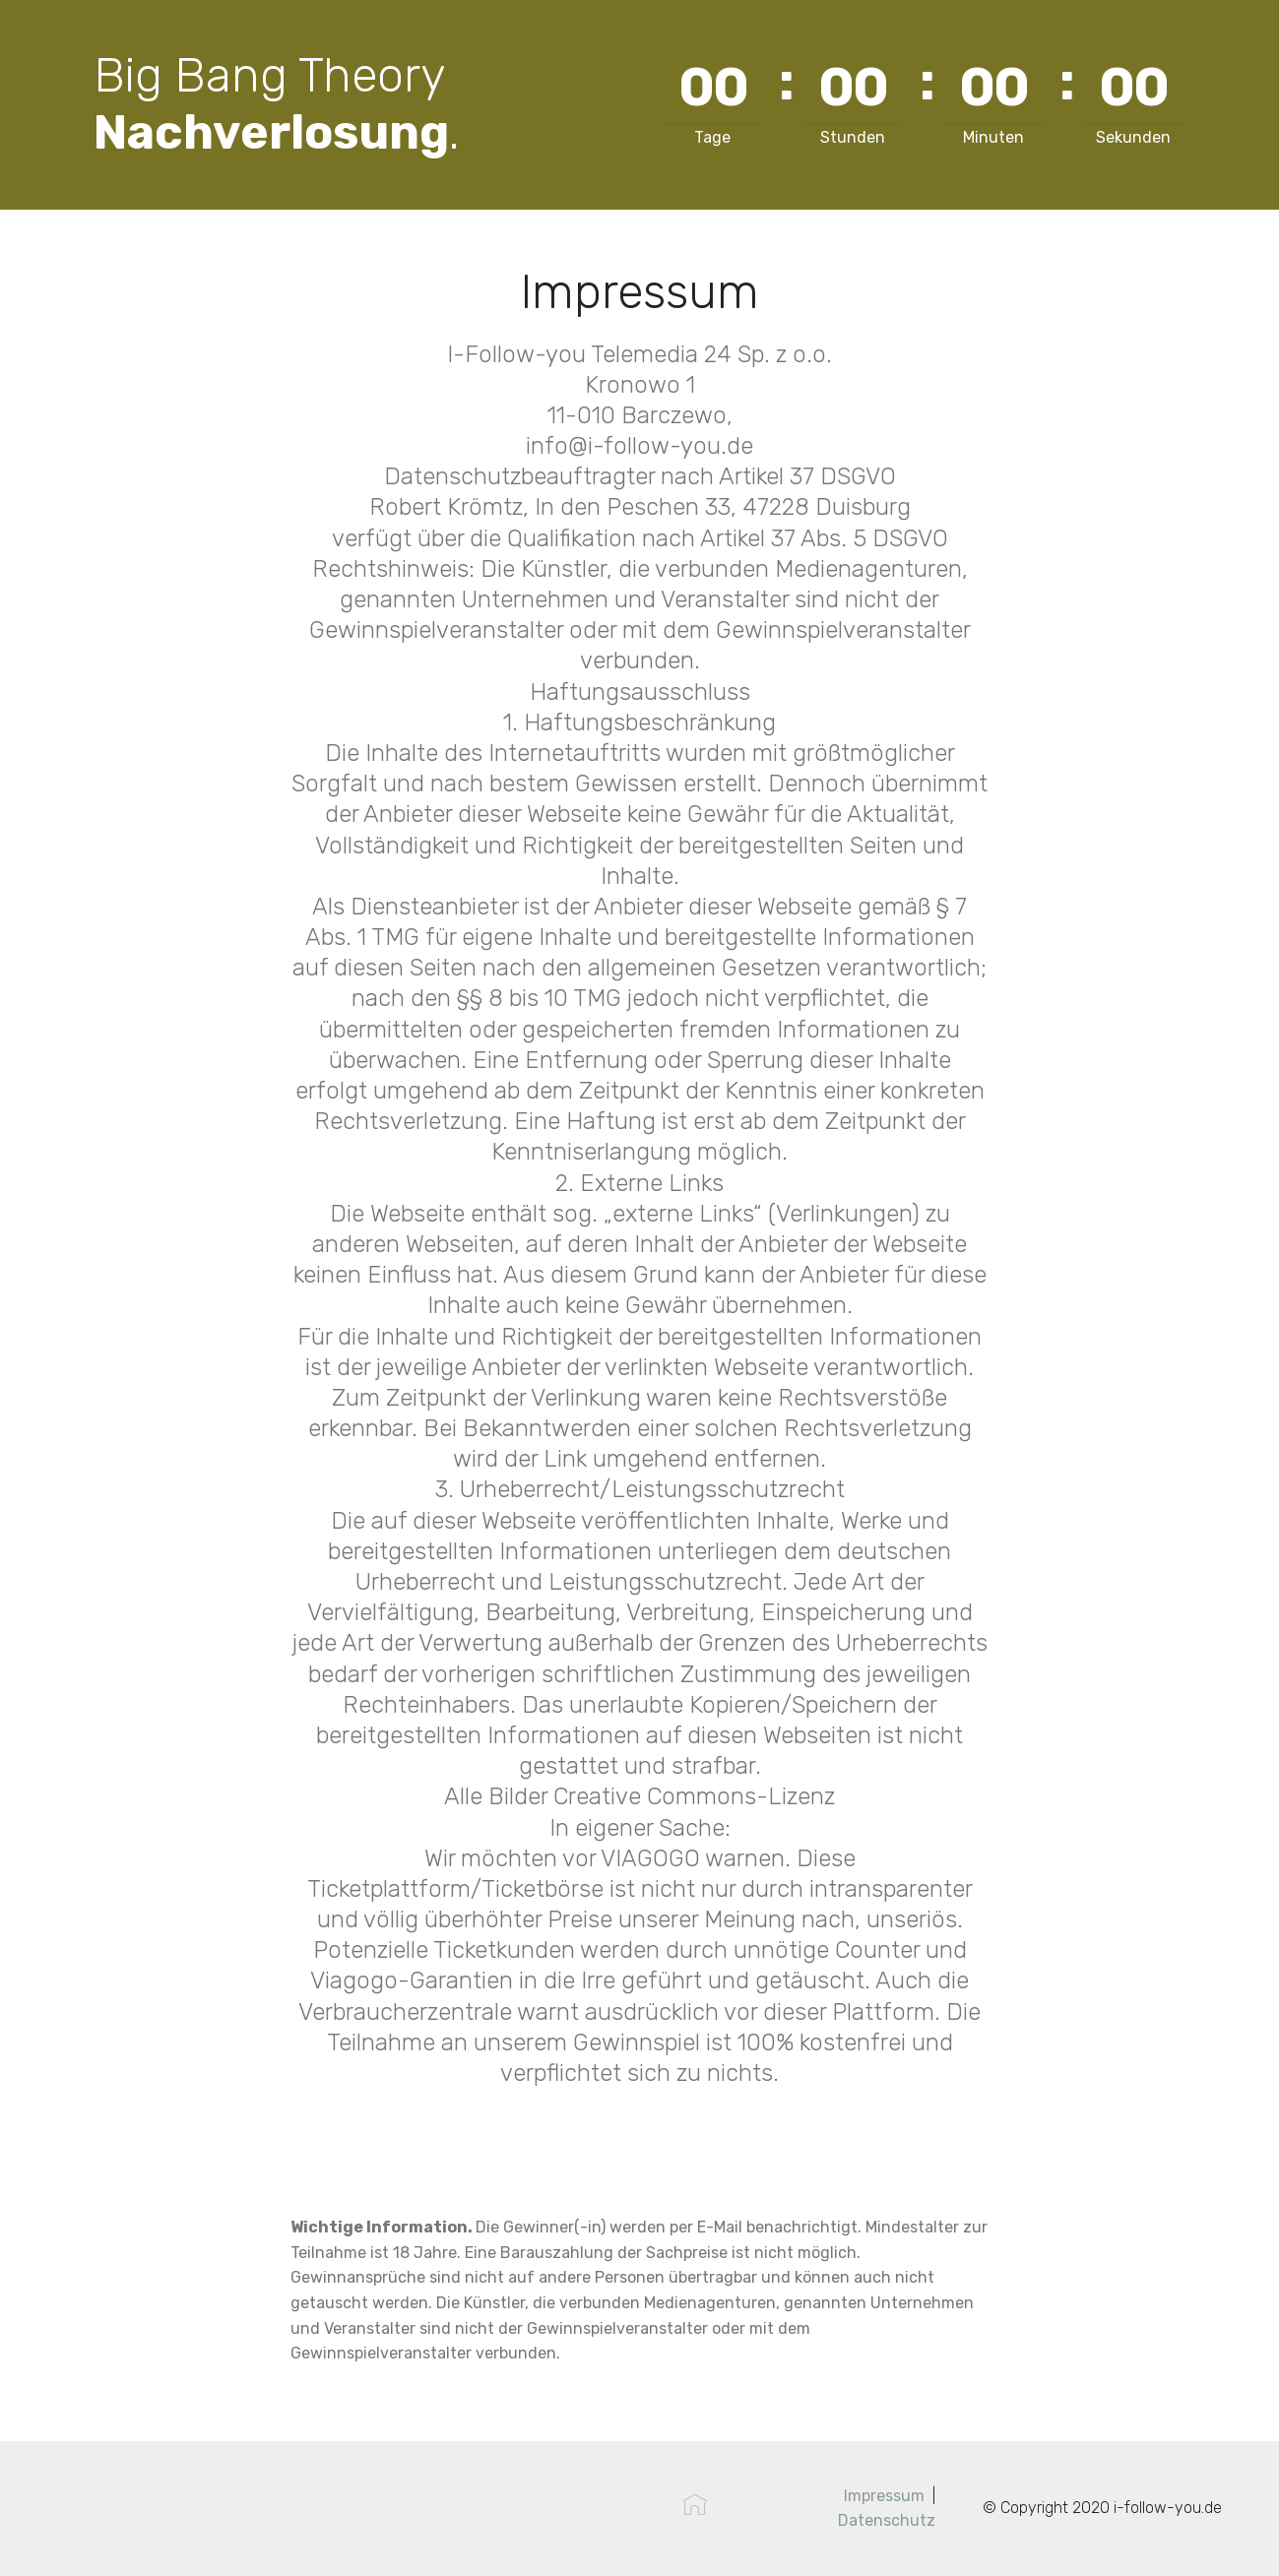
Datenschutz (886, 2520)
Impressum (884, 2495)
